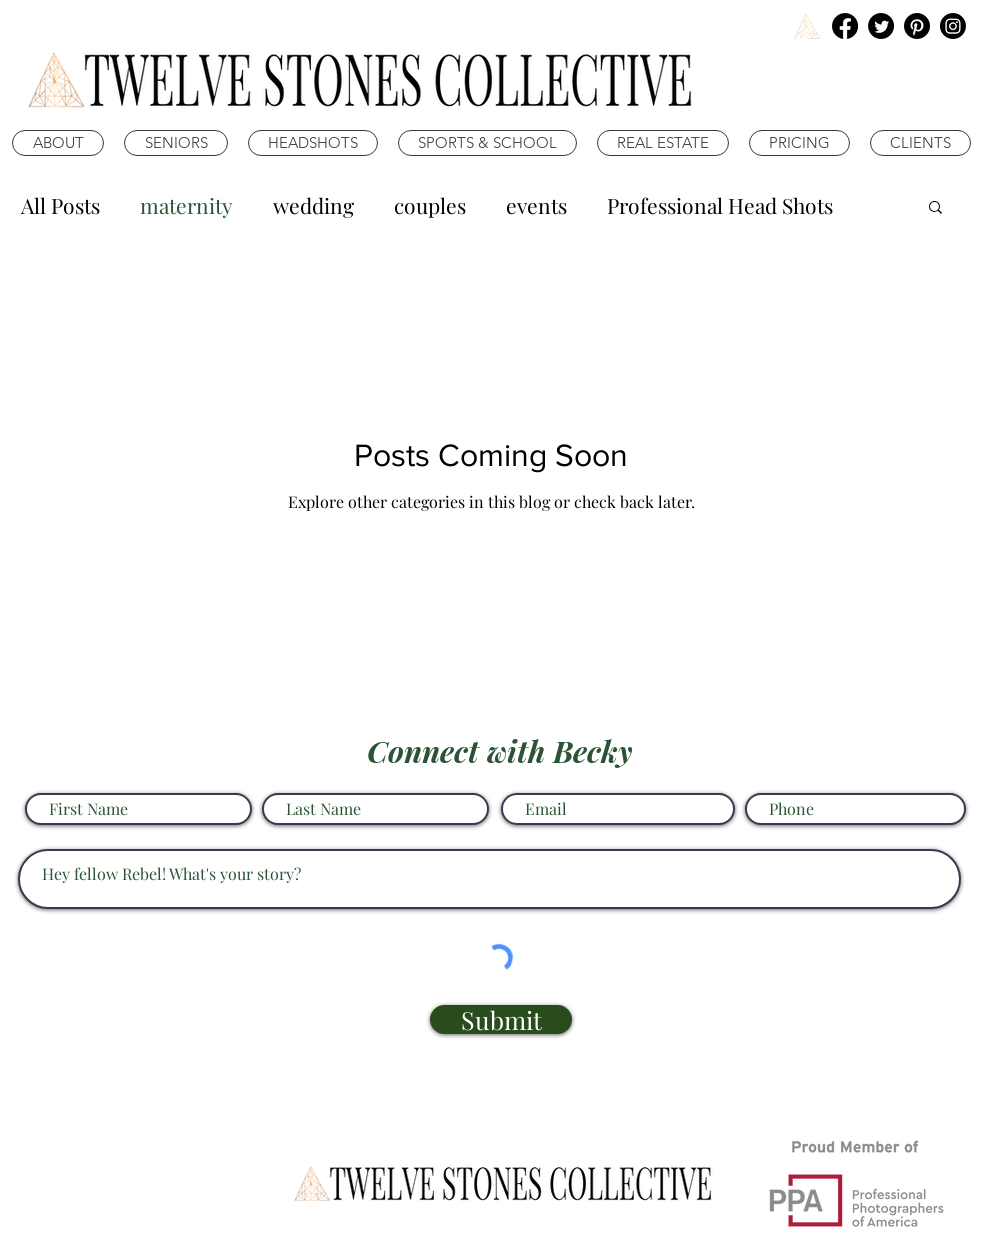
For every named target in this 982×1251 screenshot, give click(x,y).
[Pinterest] (917, 26)
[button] (935, 208)
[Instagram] (953, 26)
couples (430, 205)
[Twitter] (881, 26)
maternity (186, 205)
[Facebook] (845, 26)
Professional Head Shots (720, 205)
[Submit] (501, 1019)
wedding (313, 205)
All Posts (60, 205)
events (536, 205)
